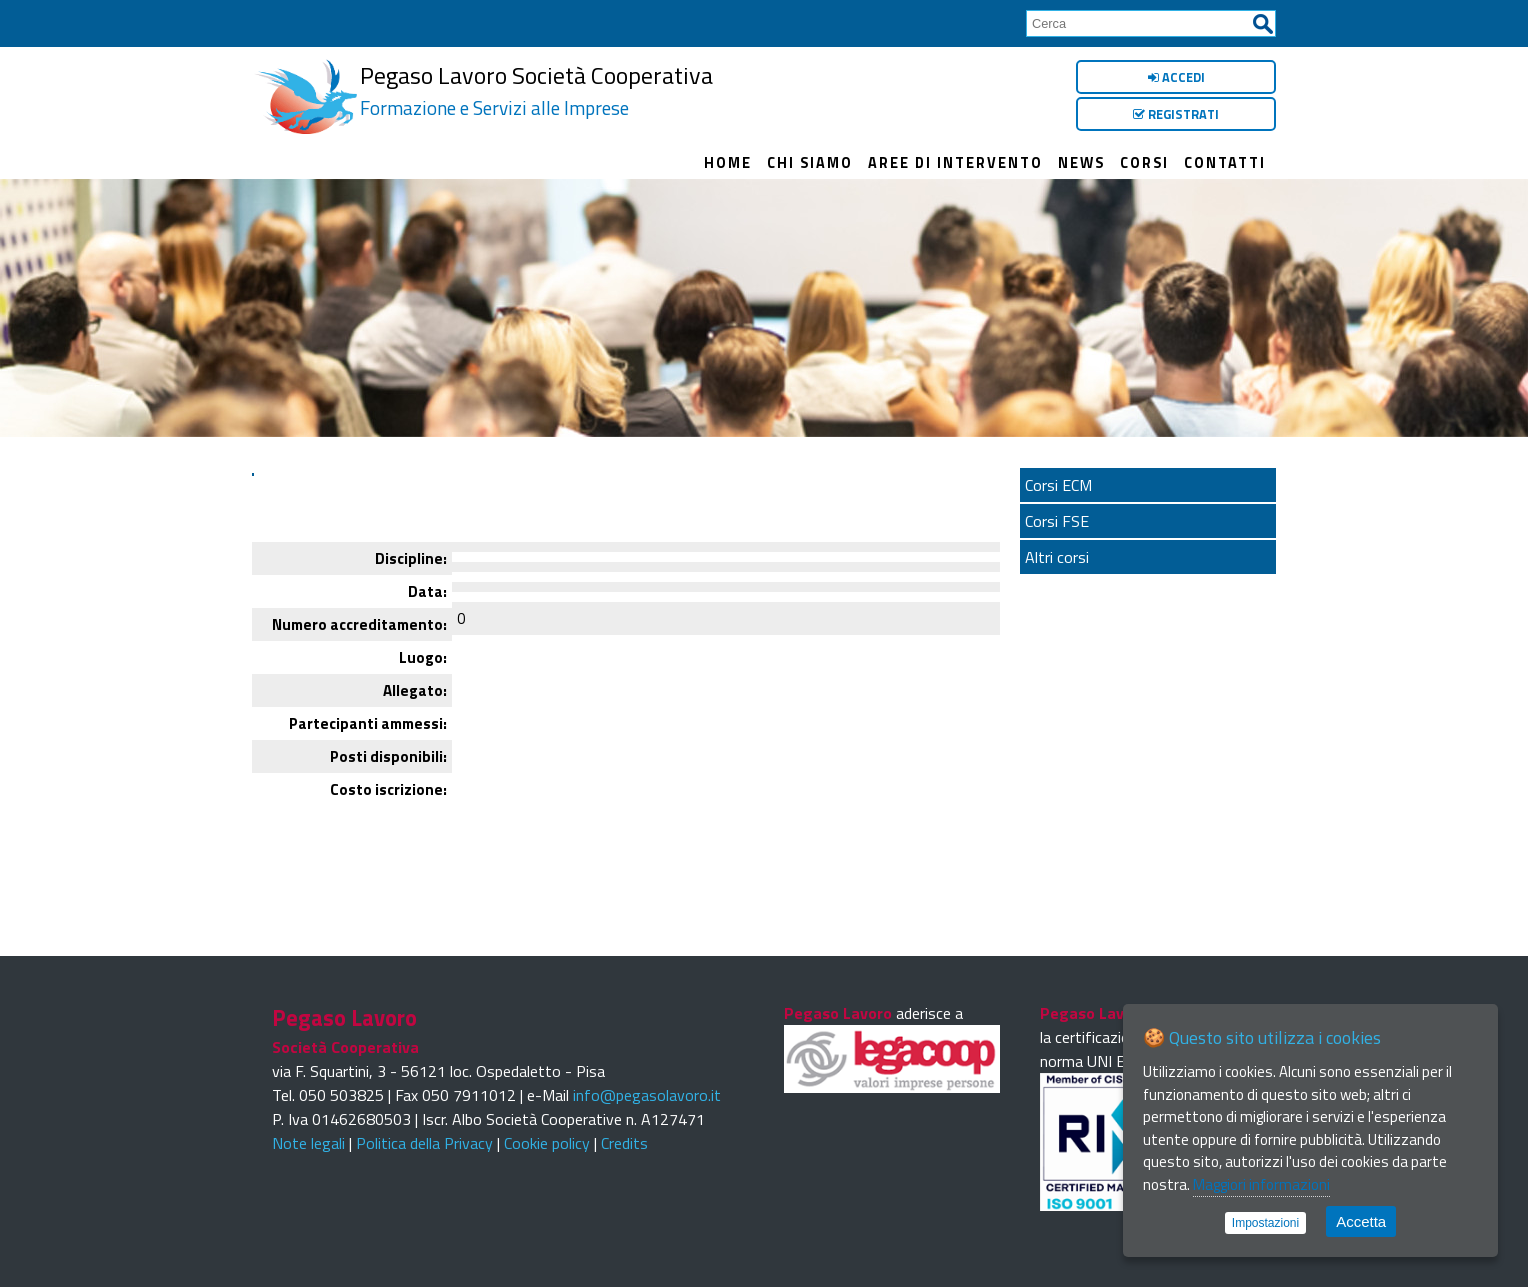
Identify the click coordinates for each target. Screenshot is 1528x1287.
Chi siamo (810, 163)
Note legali (308, 1143)
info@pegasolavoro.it (647, 1095)
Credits (624, 1143)
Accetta (1361, 1221)
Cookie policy (547, 1143)
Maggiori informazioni (1261, 1184)
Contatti (1225, 163)
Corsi (1144, 163)
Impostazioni (1265, 1223)
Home (728, 163)
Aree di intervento (955, 163)
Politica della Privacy (424, 1143)
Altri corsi (1057, 557)
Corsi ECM (1058, 485)
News (1081, 163)
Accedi (1176, 77)
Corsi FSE (1057, 521)
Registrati (1176, 114)
